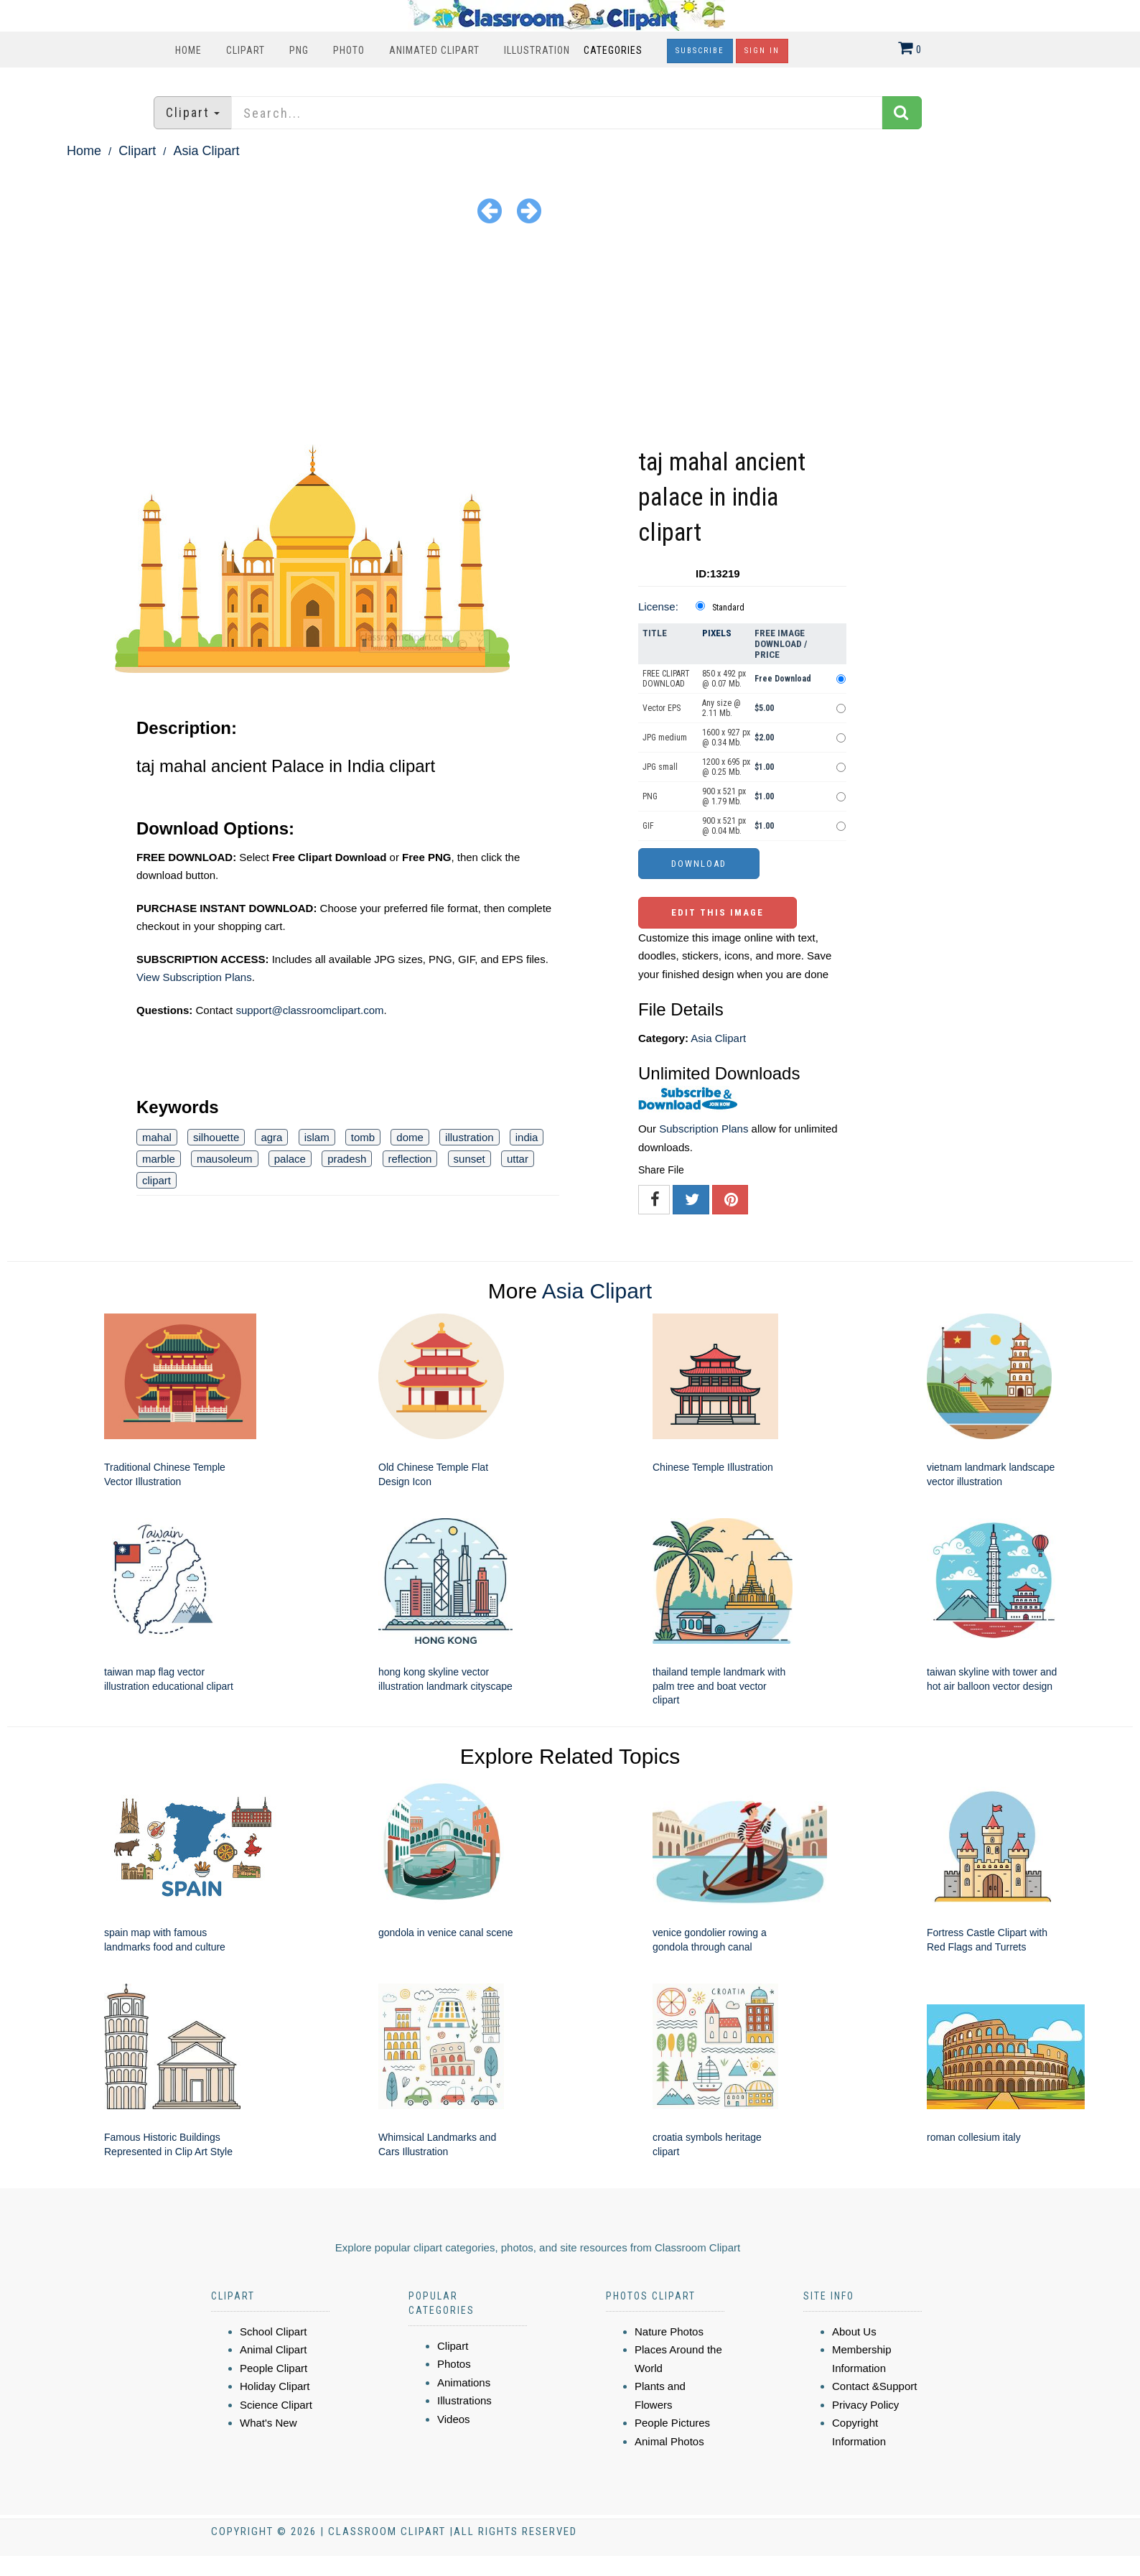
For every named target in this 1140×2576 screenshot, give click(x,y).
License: (658, 606)
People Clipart (273, 2368)
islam (317, 1137)
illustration (469, 1137)
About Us (854, 2331)
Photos (454, 2364)
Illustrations (464, 2400)
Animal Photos (669, 2441)
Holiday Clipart (275, 2386)
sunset (469, 1159)
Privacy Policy (865, 2405)
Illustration (537, 50)
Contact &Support (874, 2386)
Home (188, 50)
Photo (349, 50)
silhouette (216, 1137)
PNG (299, 50)
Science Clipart (276, 2405)
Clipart (245, 50)
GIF (648, 826)
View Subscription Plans (194, 977)
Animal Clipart (273, 2349)
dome (410, 1137)
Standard (728, 608)
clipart (156, 1180)
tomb (363, 1137)
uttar (517, 1159)
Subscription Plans (703, 1128)
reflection (410, 1159)
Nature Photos (669, 2331)
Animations (463, 2382)
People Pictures (672, 2423)
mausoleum (225, 1159)
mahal (157, 1137)
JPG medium (665, 738)
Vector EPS (662, 708)
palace (290, 1159)
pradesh (346, 1159)
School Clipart (273, 2331)
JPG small (660, 767)
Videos (453, 2419)
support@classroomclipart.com (309, 1010)
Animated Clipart (434, 50)
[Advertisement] (570, 336)
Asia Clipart (206, 151)
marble (158, 1159)
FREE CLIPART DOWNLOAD (666, 679)
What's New (268, 2423)
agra (271, 1137)
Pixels (717, 633)
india (526, 1137)
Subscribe (700, 50)
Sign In (762, 50)
